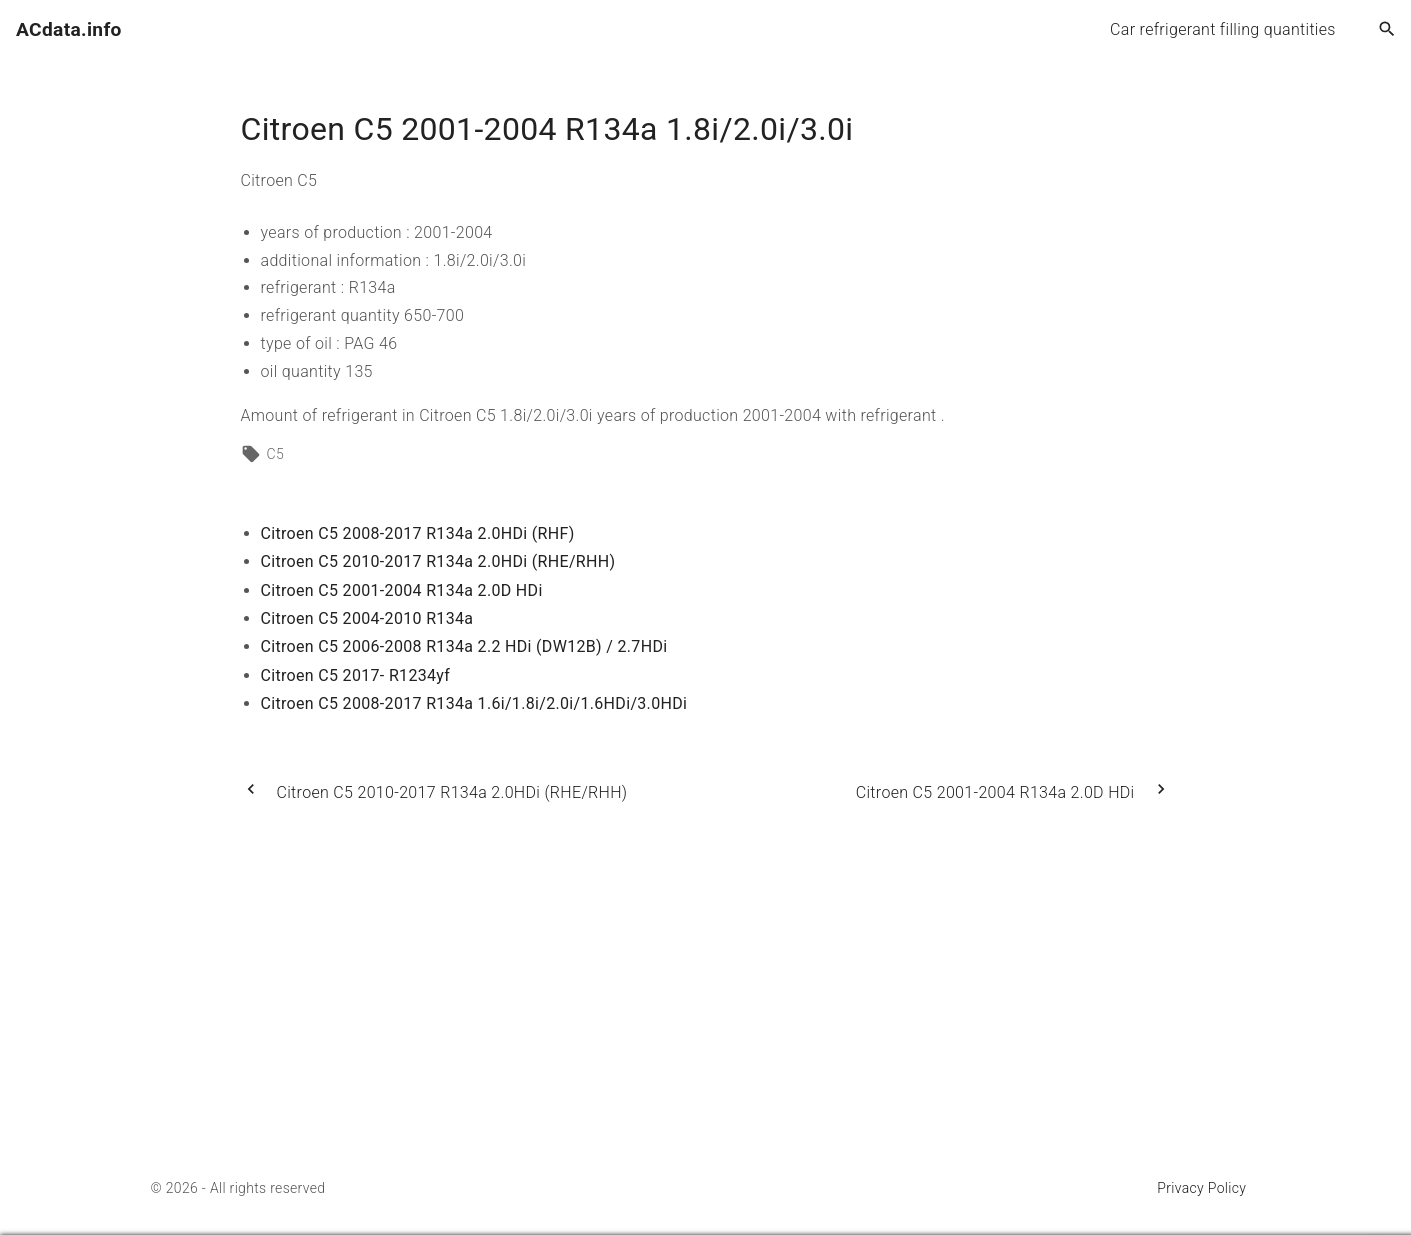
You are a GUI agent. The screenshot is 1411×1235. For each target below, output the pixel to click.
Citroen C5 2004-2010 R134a (367, 618)
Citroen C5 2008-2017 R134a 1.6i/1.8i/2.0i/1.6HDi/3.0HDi (474, 703)
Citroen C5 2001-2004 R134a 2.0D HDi (402, 590)
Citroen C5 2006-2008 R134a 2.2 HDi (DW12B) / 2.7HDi (464, 646)
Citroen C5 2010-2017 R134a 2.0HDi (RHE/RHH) (438, 561)
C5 (276, 454)
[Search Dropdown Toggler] (1387, 30)
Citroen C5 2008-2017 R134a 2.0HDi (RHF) (418, 533)
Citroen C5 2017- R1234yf (356, 675)
